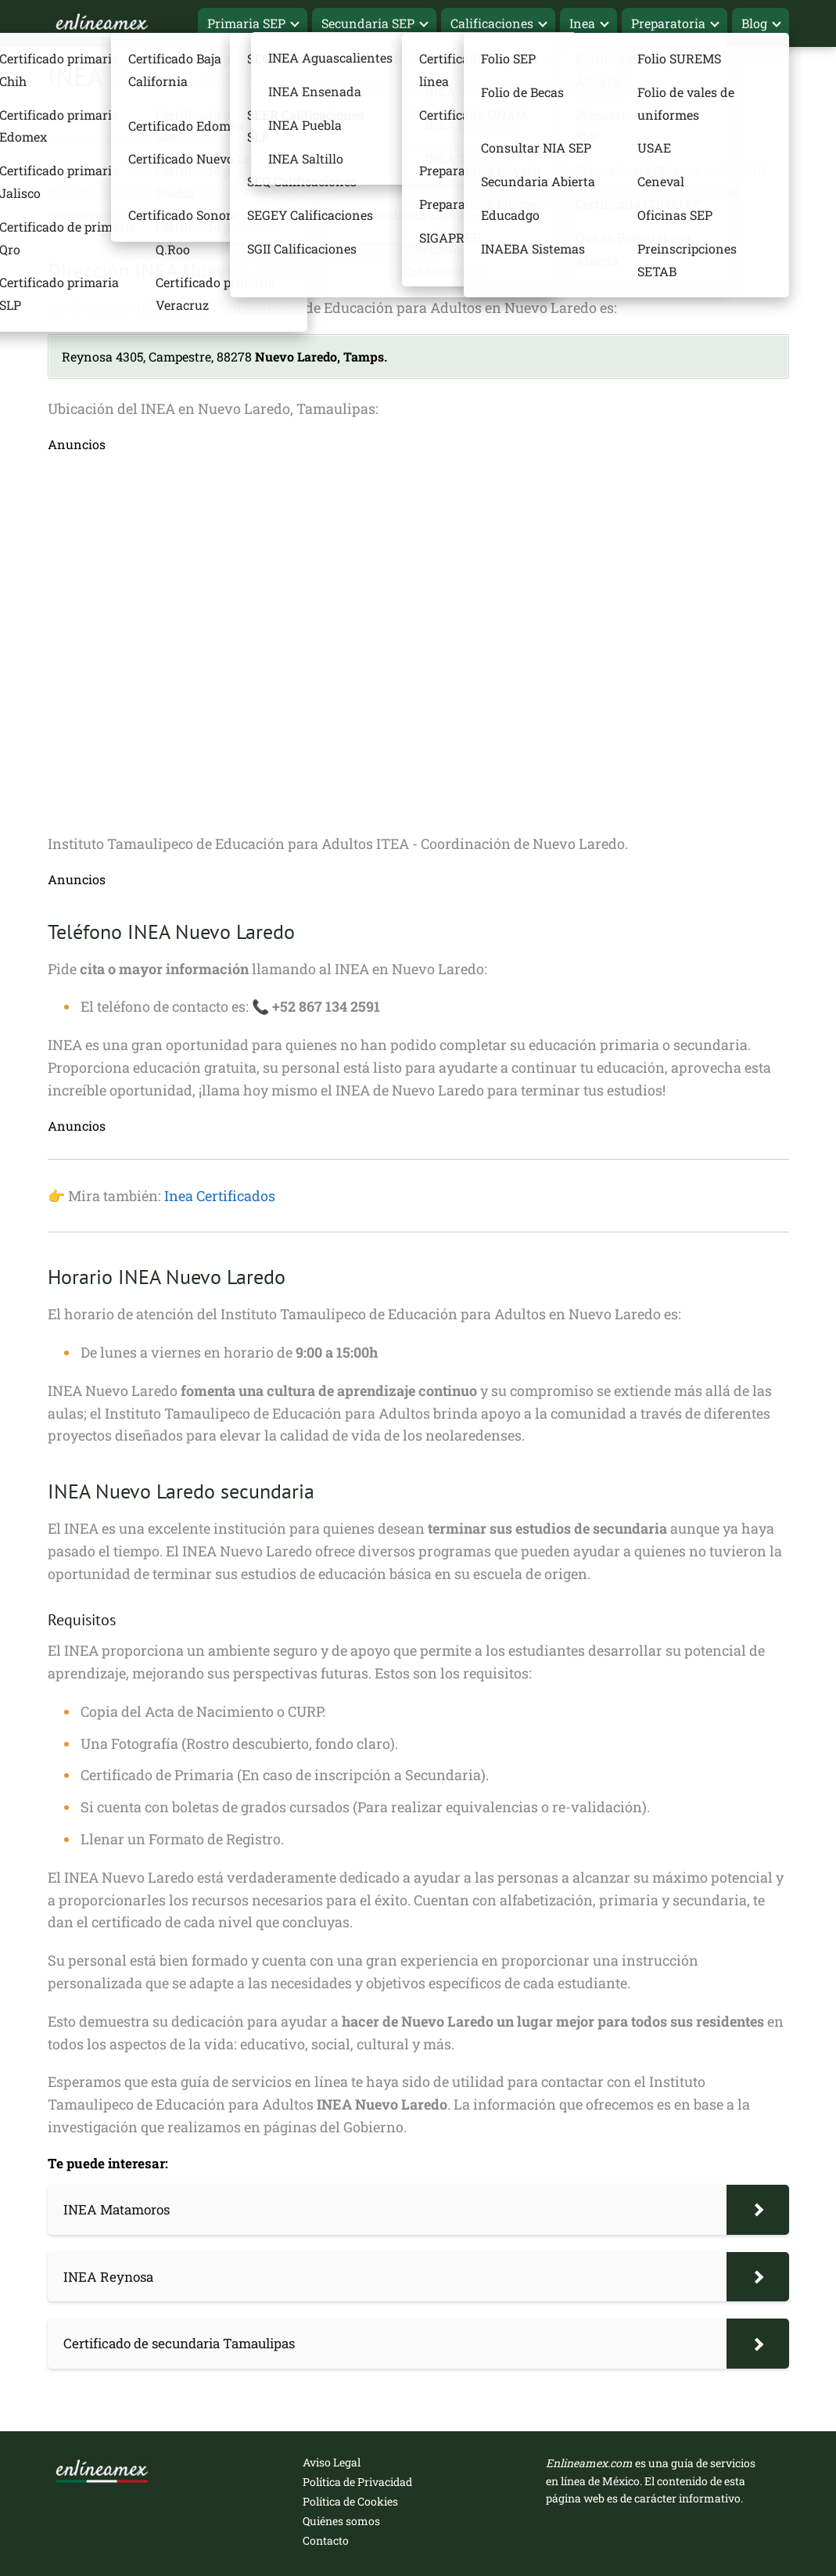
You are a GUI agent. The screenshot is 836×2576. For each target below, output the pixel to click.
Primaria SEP (246, 23)
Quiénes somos (341, 2520)
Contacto (326, 2540)
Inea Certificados (219, 1195)
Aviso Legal (332, 2462)
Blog (754, 23)
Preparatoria (668, 23)
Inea (582, 23)
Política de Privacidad (357, 2481)
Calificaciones (491, 23)
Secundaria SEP (367, 23)
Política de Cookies (350, 2501)
